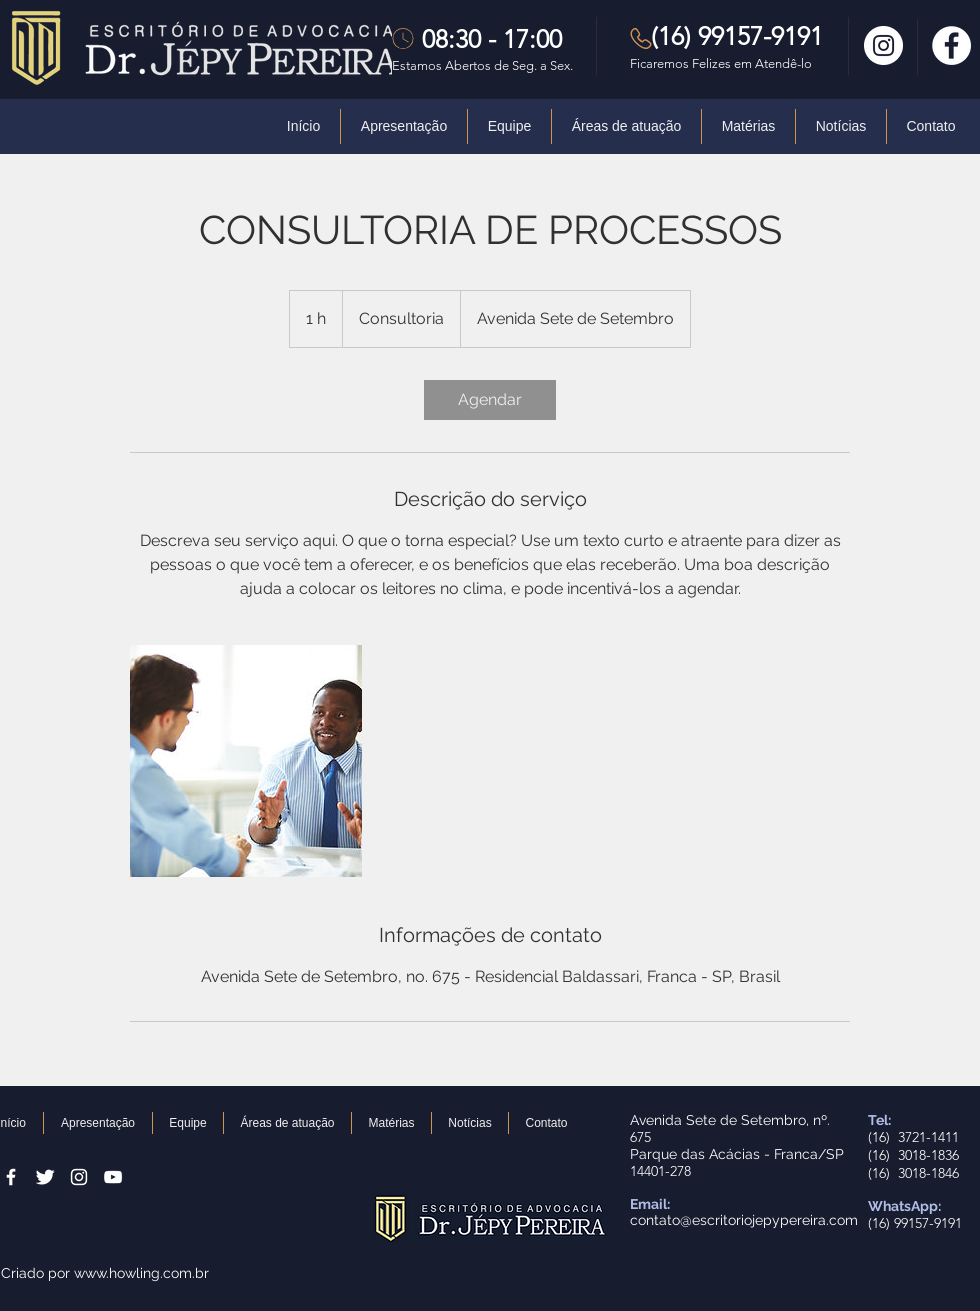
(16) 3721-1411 (913, 1137)
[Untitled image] (246, 761)
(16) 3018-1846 (913, 1173)
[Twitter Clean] (45, 1177)
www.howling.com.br (141, 1273)
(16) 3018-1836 (913, 1155)
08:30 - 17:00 (492, 39)
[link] (490, 400)
